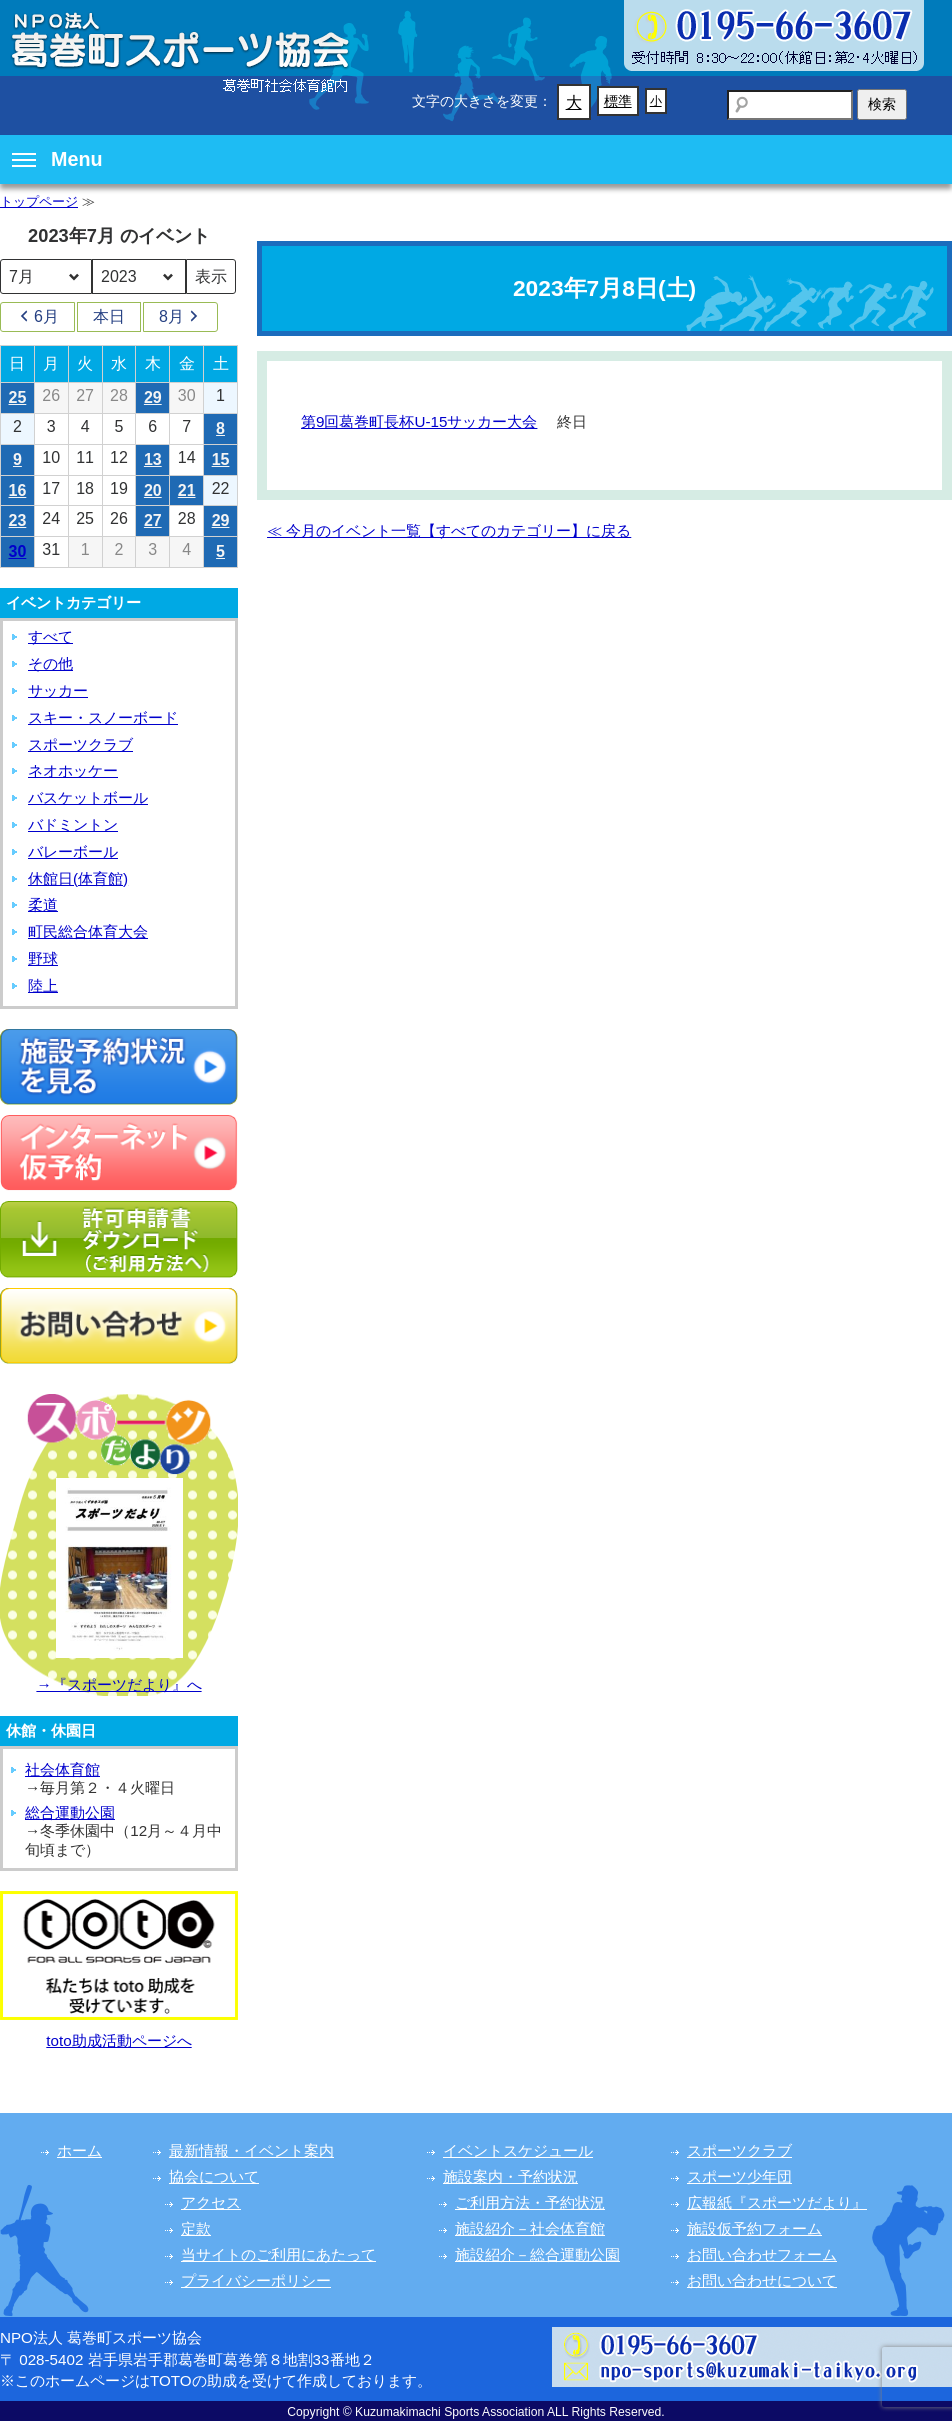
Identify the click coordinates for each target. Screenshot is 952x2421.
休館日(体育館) (78, 878)
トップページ (39, 201)
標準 (618, 101)
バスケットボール (88, 797)
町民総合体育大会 (88, 931)
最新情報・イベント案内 (251, 2150)
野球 (43, 958)
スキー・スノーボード (103, 717)
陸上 (43, 985)
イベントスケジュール (518, 2150)
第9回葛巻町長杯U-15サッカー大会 (419, 421)
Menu (57, 159)
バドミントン (73, 824)
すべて (50, 636)
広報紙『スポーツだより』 (777, 2202)
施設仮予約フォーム (754, 2228)
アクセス (211, 2202)
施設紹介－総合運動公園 (537, 2254)
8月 (180, 317)
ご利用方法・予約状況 (530, 2202)
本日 (109, 316)
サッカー (58, 690)
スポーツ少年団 (739, 2176)
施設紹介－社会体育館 (530, 2228)
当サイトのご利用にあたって (278, 2254)
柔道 (43, 904)
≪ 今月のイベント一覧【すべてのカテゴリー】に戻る (449, 530)
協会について (214, 2176)
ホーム (79, 2150)
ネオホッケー (73, 770)
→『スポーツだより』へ (118, 1684)
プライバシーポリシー (256, 2280)
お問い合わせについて (762, 2280)
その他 (50, 663)
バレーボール (73, 851)
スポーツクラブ (80, 744)
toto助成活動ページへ (118, 2040)
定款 (196, 2228)
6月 (37, 317)
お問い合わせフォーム (762, 2254)
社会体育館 (62, 1769)
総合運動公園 (70, 1812)
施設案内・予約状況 (510, 2176)
